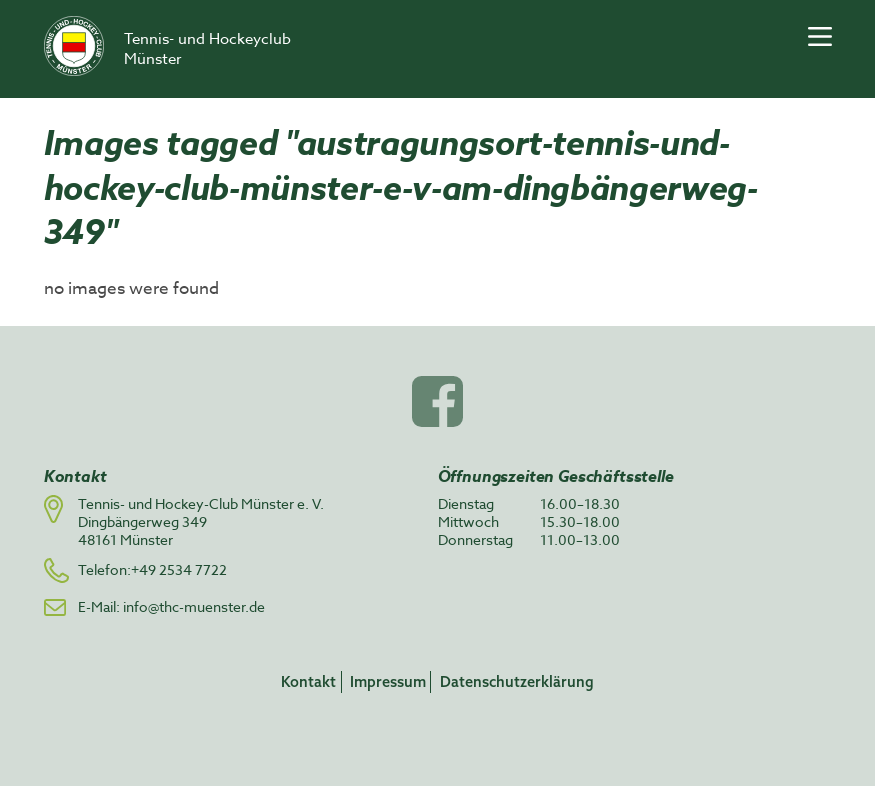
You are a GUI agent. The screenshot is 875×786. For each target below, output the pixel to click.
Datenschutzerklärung (517, 681)
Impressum (388, 681)
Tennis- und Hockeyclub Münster (207, 49)
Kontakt (308, 681)
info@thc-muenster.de (194, 606)
